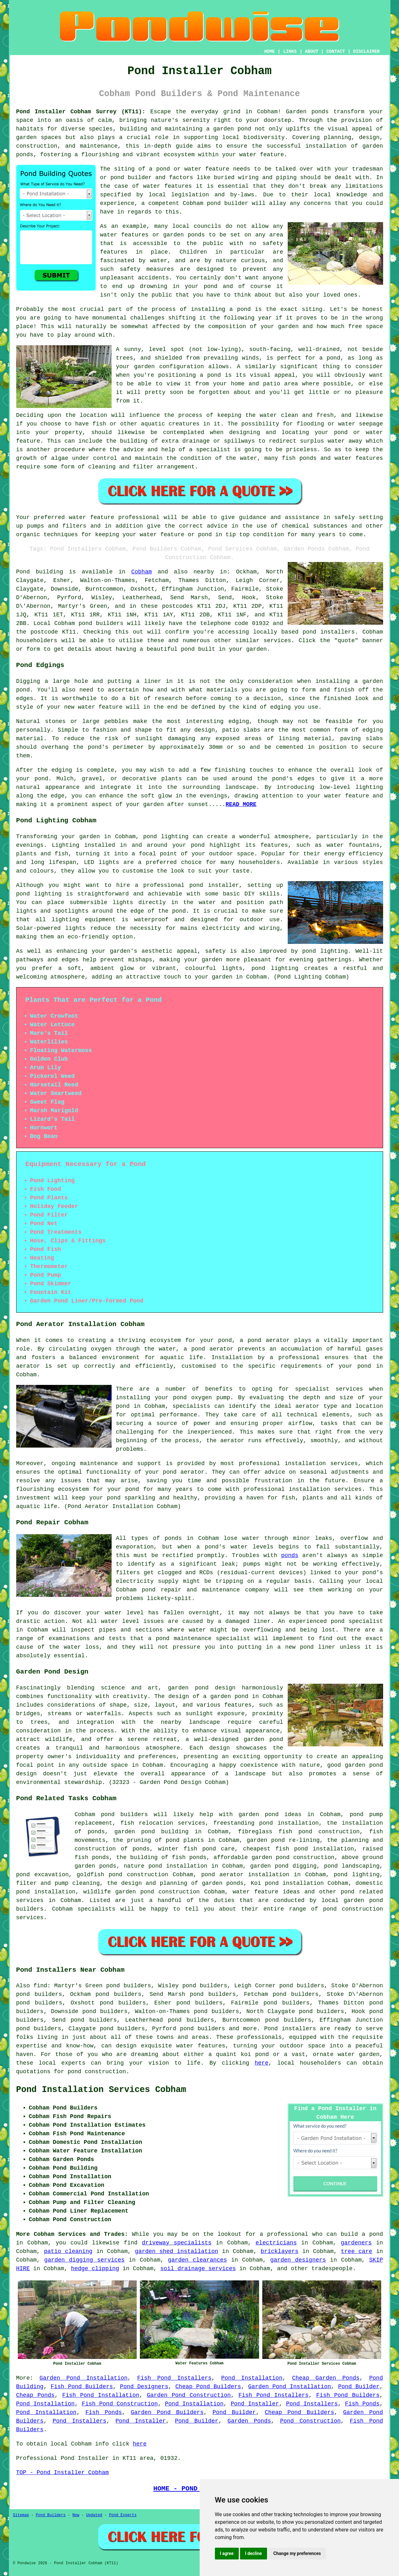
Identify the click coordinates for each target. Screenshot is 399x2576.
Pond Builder (358, 2386)
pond (117, 177)
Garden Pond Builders (167, 2412)
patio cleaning (68, 2251)
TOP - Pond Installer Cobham (62, 2472)
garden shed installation (176, 2251)
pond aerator (269, 1340)
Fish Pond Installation (100, 2395)
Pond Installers (312, 2404)
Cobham (141, 572)
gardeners (356, 2243)
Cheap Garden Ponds (326, 2378)
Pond (23, 572)
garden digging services (84, 2260)
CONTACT (335, 51)
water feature (91, 517)
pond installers (329, 632)
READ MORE (240, 804)
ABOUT (311, 51)
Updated (94, 2515)
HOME (269, 51)
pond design (215, 1688)
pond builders (101, 623)
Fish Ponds (362, 2404)
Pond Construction (310, 2421)
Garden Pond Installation (83, 2378)
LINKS (290, 51)
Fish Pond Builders (82, 2386)
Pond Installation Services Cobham (101, 2090)
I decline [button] (253, 2553)
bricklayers (280, 2251)
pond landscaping (352, 1866)
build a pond (362, 2234)
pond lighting (325, 951)
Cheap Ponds (35, 2395)
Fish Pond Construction (120, 2404)
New (75, 2515)
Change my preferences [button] (297, 2553)
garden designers (298, 2260)
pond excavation (42, 1874)
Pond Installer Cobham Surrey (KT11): (81, 112)
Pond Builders (51, 2515)
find (40, 1986)
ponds (319, 112)
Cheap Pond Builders (208, 2386)
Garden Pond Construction (189, 2395)
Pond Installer (254, 2404)
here (261, 2063)
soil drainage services (198, 2268)
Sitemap (21, 2515)
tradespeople (332, 2268)
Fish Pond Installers (174, 2378)
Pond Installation (251, 2378)
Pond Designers (144, 2386)
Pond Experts (122, 2515)
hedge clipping (95, 2268)
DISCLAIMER (366, 51)
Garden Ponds (249, 2421)
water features (167, 186)
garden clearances (197, 2260)
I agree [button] (227, 2553)
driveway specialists (176, 2243)
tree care (356, 2251)
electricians (276, 2243)
